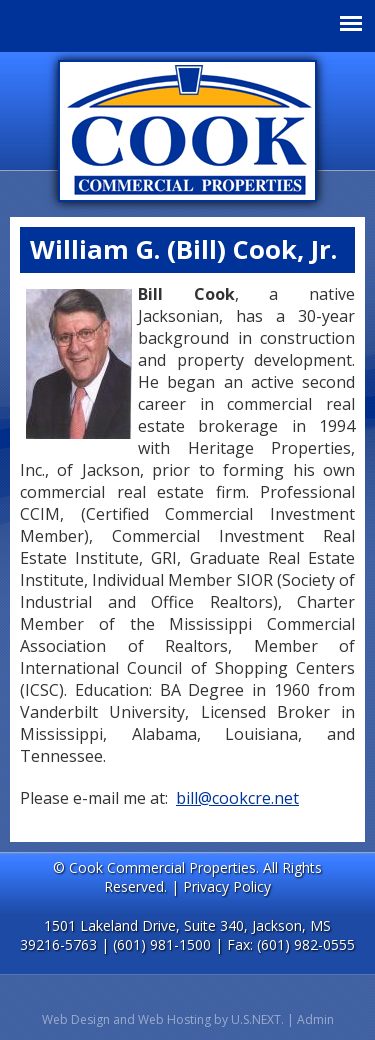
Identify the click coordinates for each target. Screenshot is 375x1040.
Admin (315, 1019)
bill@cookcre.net (237, 798)
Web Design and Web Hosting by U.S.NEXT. (163, 1019)
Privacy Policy (227, 886)
